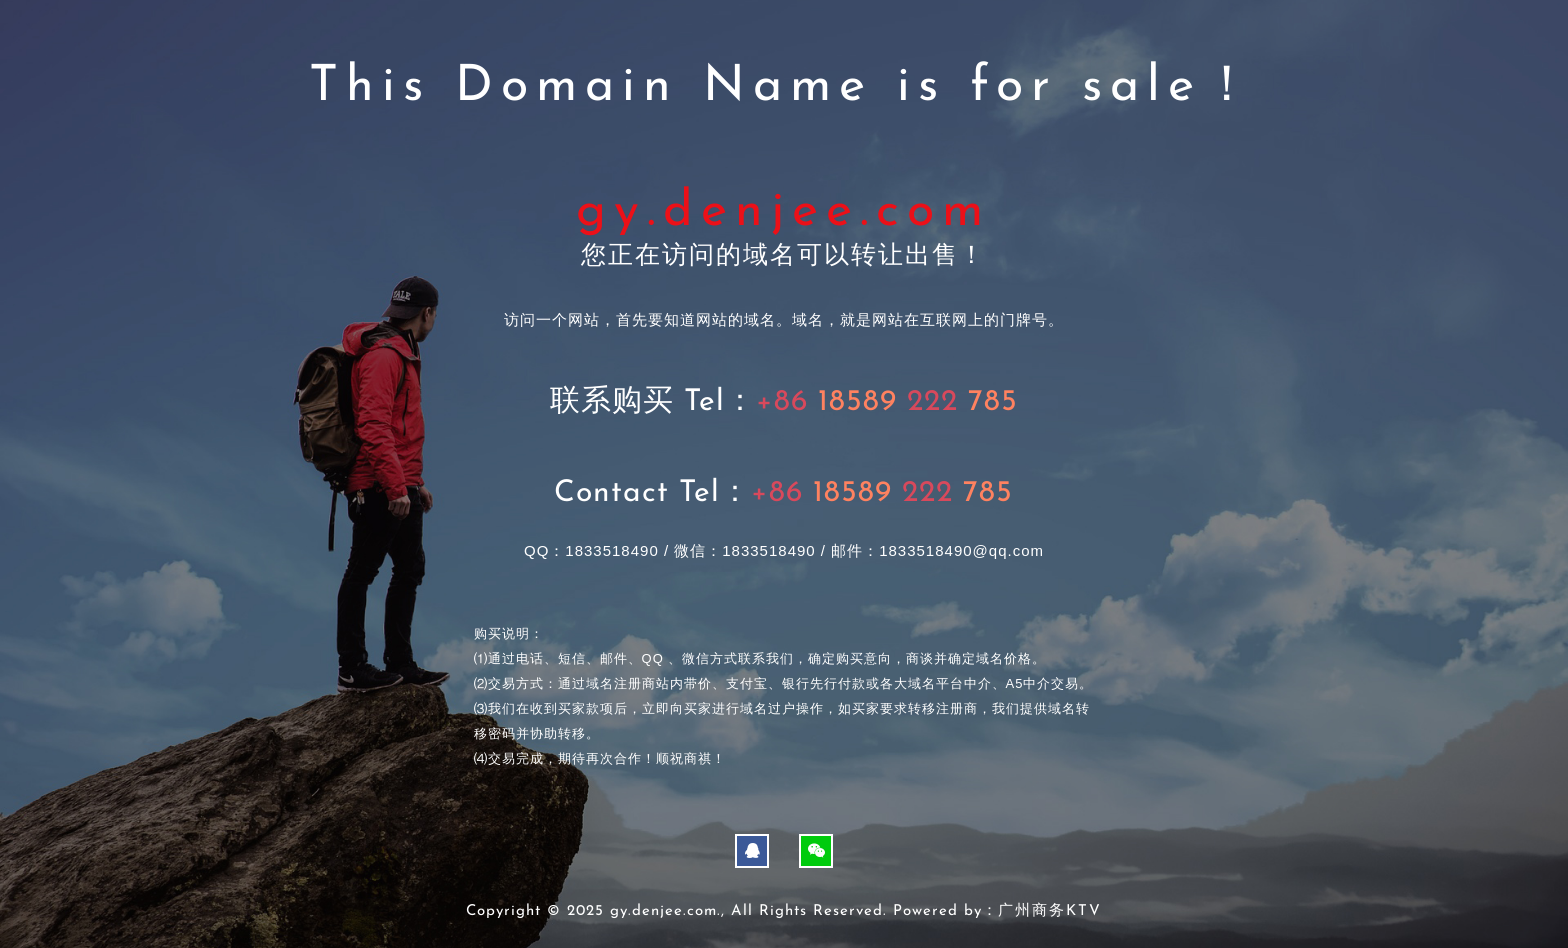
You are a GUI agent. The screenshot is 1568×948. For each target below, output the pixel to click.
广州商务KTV (1050, 911)
